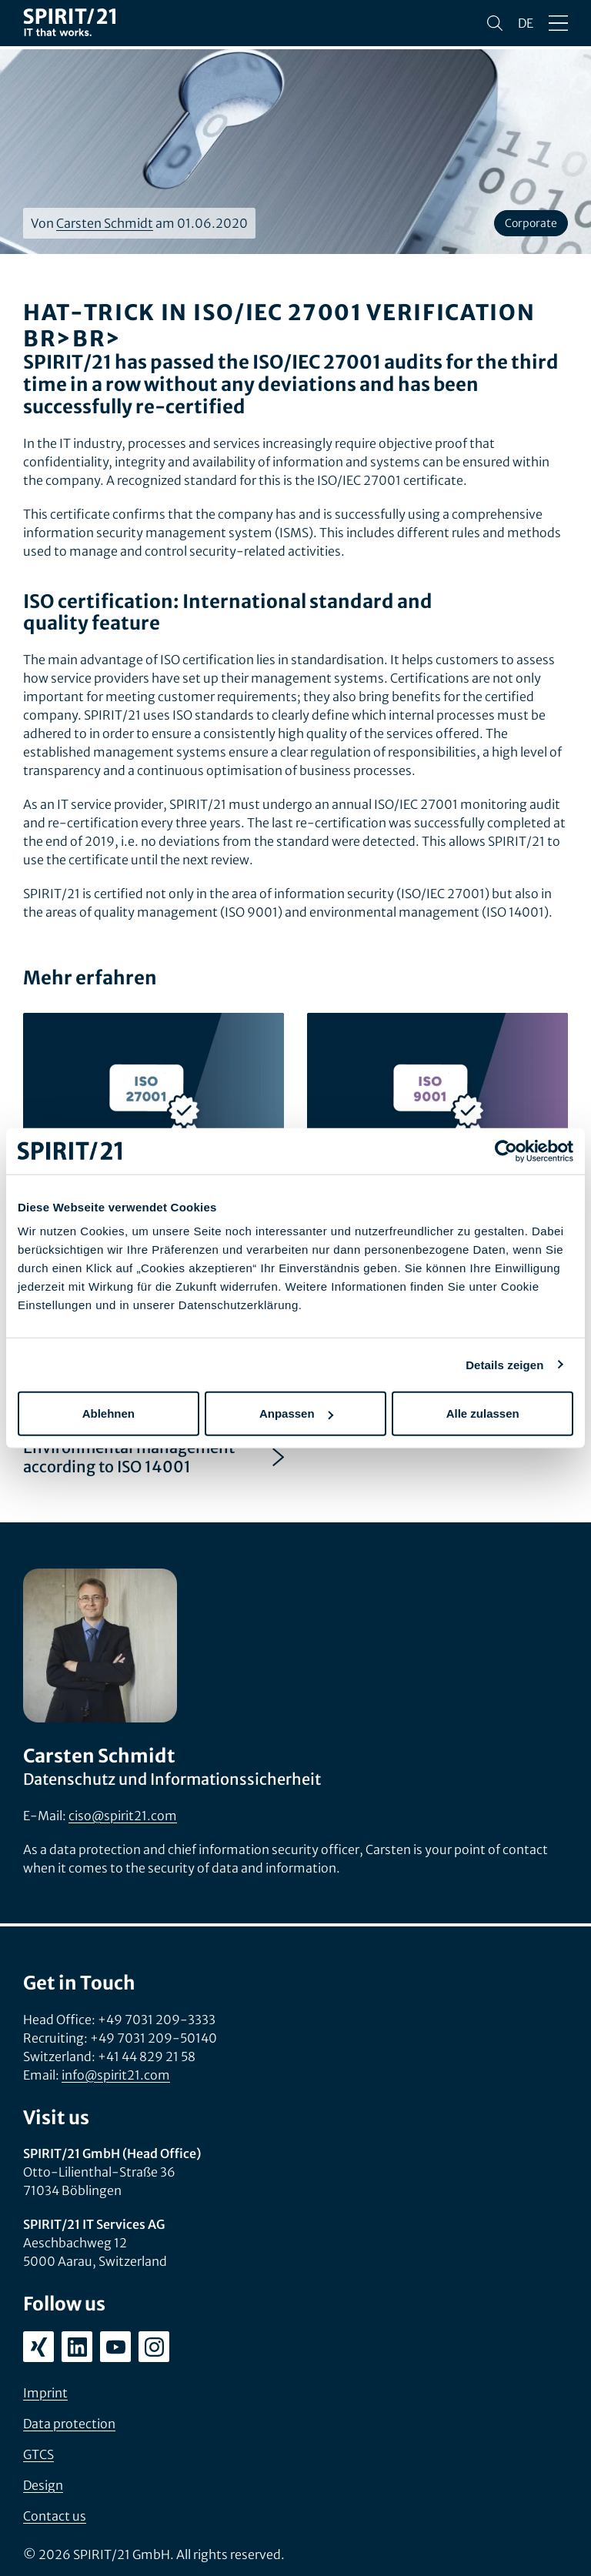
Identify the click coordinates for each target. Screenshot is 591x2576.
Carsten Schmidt (104, 223)
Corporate (531, 223)
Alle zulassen (482, 1413)
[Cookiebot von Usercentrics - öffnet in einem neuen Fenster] (506, 1150)
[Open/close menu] (558, 23)
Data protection (69, 2423)
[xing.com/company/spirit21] (38, 2346)
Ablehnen (108, 1413)
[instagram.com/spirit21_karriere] (154, 2346)
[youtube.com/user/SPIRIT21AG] (115, 2346)
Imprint (45, 2393)
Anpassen (296, 1413)
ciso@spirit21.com (122, 1815)
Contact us (54, 2516)
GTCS (38, 2454)
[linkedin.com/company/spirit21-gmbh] (77, 2346)
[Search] (494, 23)
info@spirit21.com (116, 2075)
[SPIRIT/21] (69, 23)
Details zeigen (504, 1364)
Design (43, 2485)
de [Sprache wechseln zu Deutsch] (525, 23)
